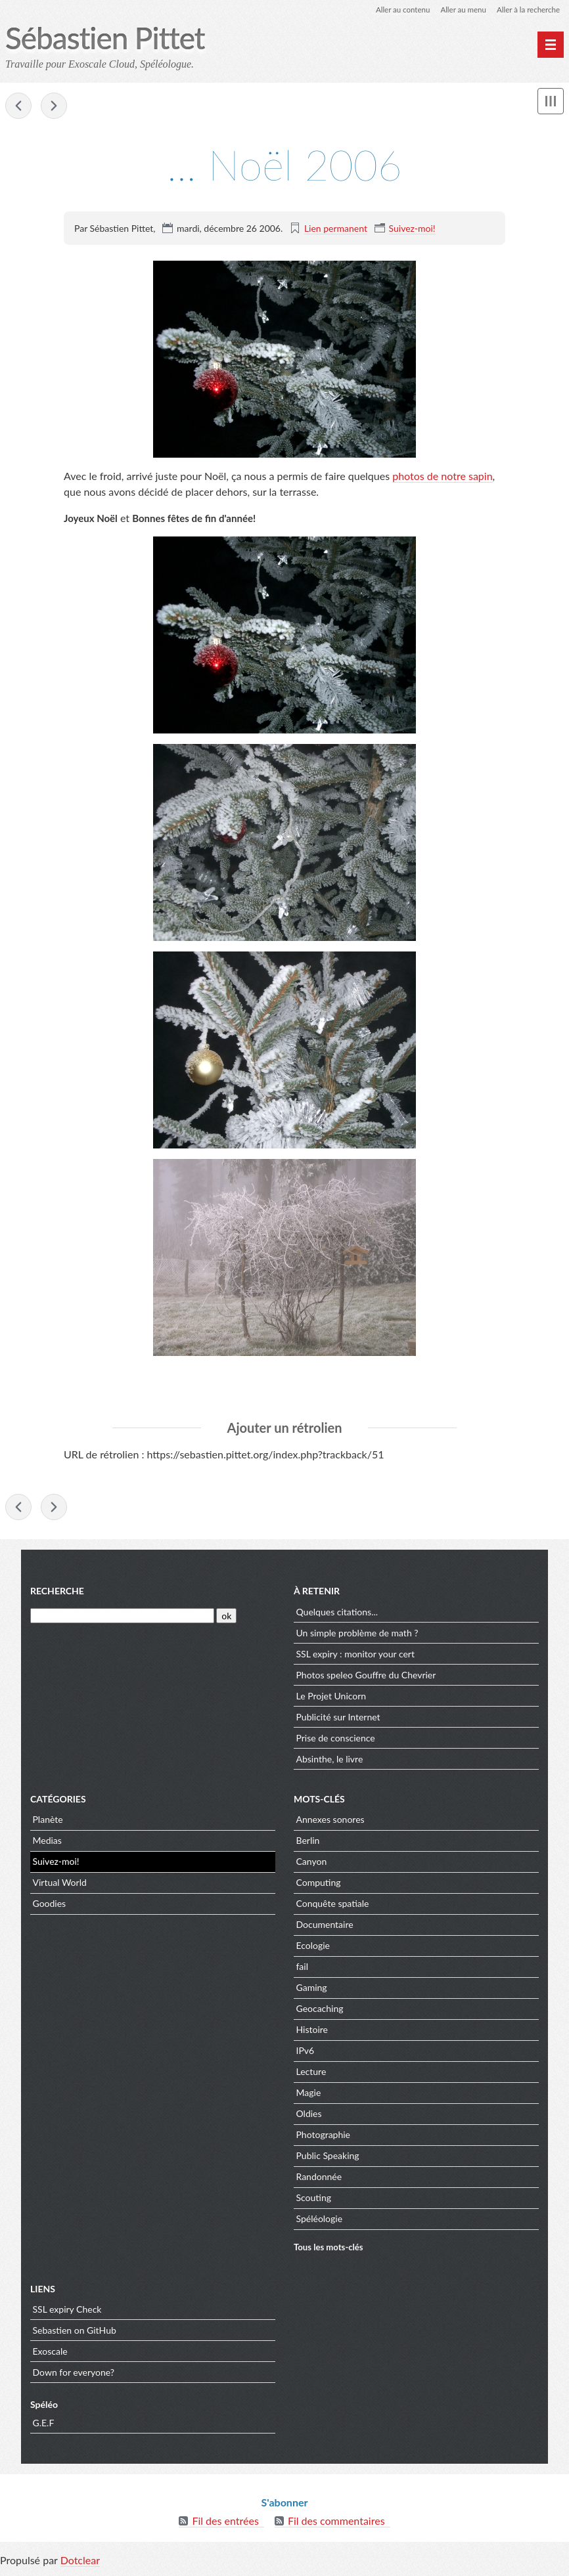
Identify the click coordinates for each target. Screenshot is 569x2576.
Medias (47, 1842)
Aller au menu (460, 9)
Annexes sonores (330, 1821)
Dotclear (80, 2562)
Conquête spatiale (332, 1905)
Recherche (57, 1593)
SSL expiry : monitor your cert (355, 1655)
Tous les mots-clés (328, 2249)
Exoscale (50, 2353)
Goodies (49, 1905)
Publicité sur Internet (338, 1718)
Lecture (311, 2074)
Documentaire (324, 1926)
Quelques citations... (337, 1613)
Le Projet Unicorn (331, 1697)
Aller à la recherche (527, 9)
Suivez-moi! (412, 228)
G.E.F (44, 2424)
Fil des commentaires (336, 2523)
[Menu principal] (550, 45)
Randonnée (319, 2179)
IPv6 (305, 2053)
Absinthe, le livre (329, 1760)
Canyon (311, 1863)
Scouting (314, 2200)
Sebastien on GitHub (74, 2332)
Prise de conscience (335, 1739)
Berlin (308, 1842)
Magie (308, 2095)
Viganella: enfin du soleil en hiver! (18, 106)
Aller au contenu (397, 9)
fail (302, 1969)
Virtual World (60, 1884)
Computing (318, 1884)
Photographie (323, 2137)
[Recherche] (122, 1618)
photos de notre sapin (442, 475)
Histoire (312, 2032)
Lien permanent (335, 228)
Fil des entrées (225, 2523)
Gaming (311, 1990)
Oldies (309, 2116)
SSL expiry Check (67, 2311)
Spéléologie (319, 2221)
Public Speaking (327, 2158)
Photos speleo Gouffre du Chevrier (366, 1676)
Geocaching (320, 2011)
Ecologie (313, 1948)
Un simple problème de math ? (357, 1634)
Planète (48, 1821)
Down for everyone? (74, 2374)
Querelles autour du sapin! (54, 106)
